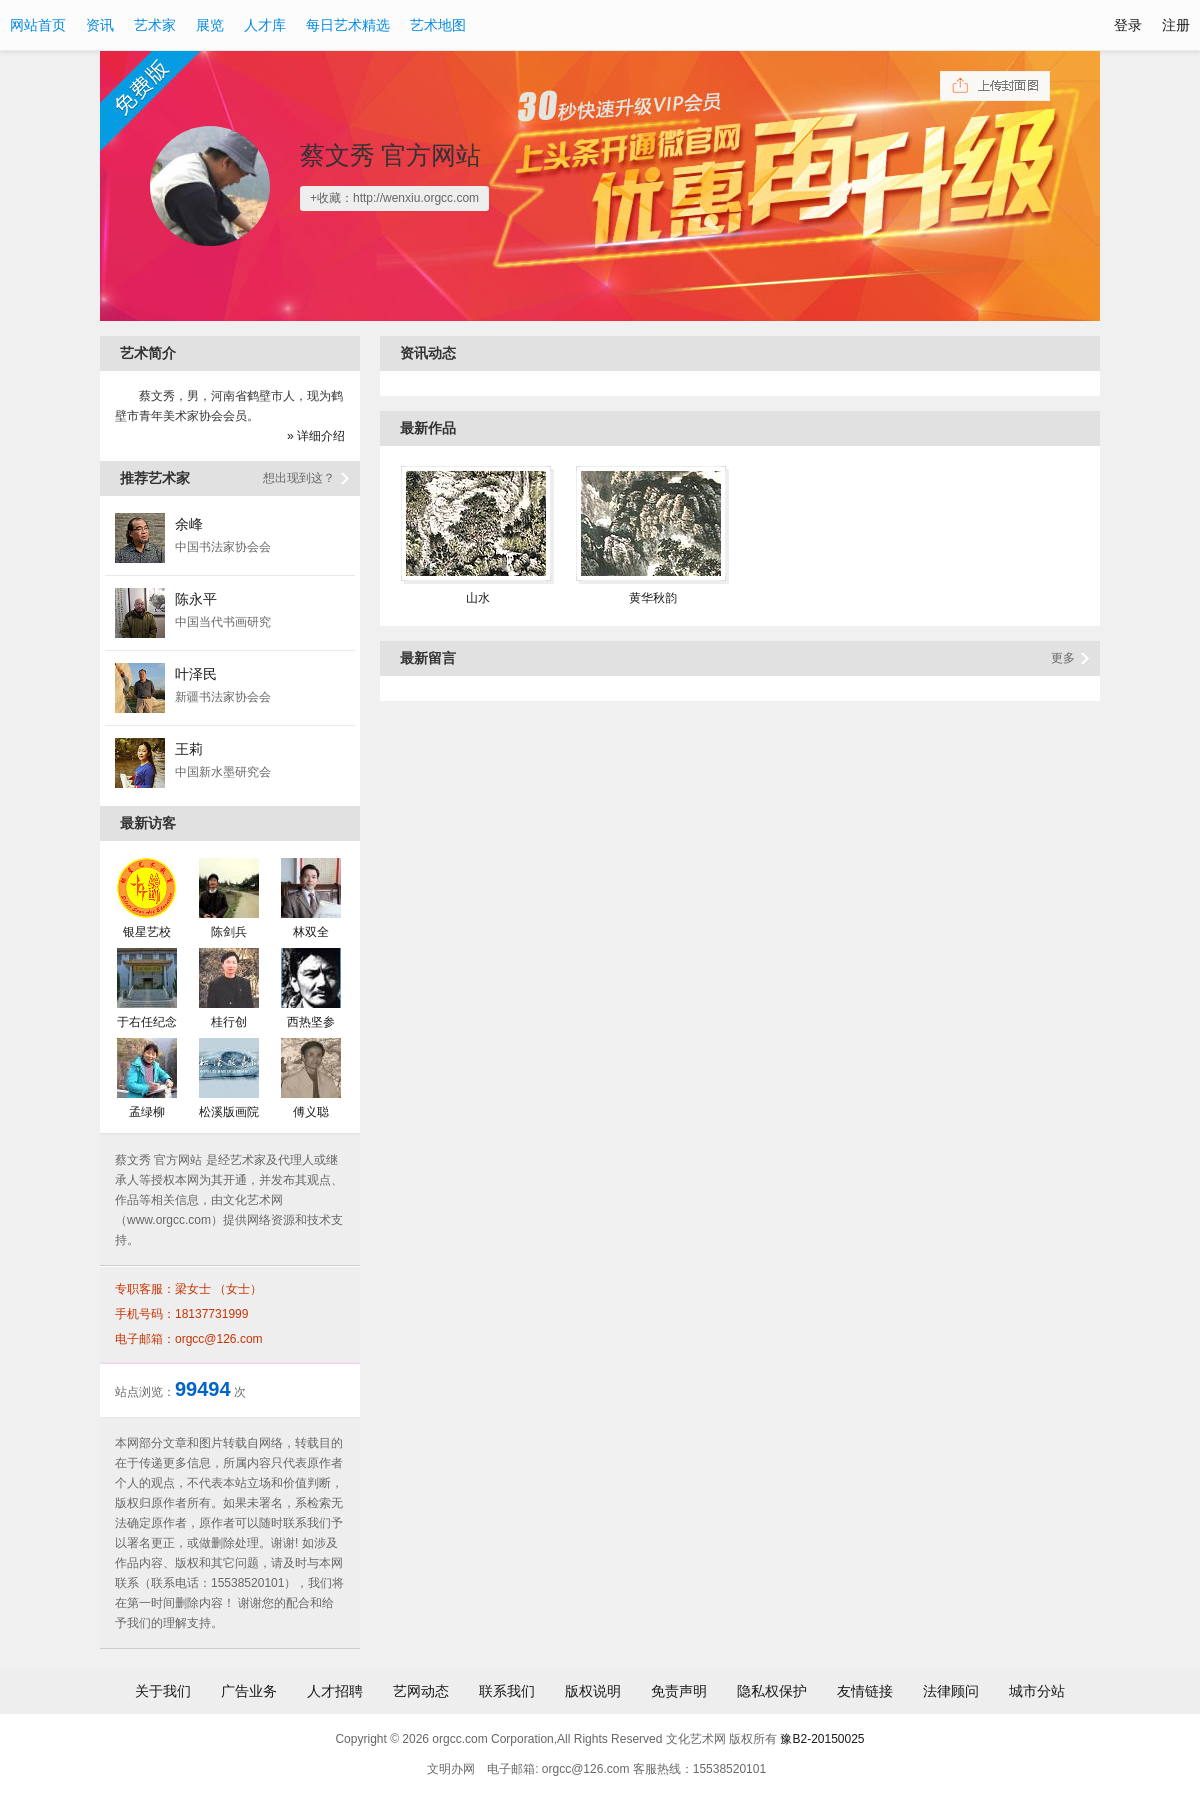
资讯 (100, 25)
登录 (1128, 25)
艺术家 (155, 25)
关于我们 (163, 1691)
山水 (478, 598)
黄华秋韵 (653, 598)
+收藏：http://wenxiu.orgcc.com (394, 198)
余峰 (189, 524)
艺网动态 (421, 1691)
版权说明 (593, 1691)
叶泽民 (196, 674)
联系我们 (507, 1691)
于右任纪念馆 (147, 1022)
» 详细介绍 (316, 436)
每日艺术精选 (348, 25)
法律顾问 (951, 1691)
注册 (1176, 25)
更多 (1063, 658)
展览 (210, 25)
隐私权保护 (772, 1691)
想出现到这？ (299, 478)
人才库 (265, 25)
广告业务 (249, 1691)
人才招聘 (335, 1691)
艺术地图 (438, 25)
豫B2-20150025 (822, 1739)
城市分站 (1037, 1691)
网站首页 (38, 25)
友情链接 (865, 1691)
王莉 (189, 749)
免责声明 (679, 1691)
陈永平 (196, 599)
